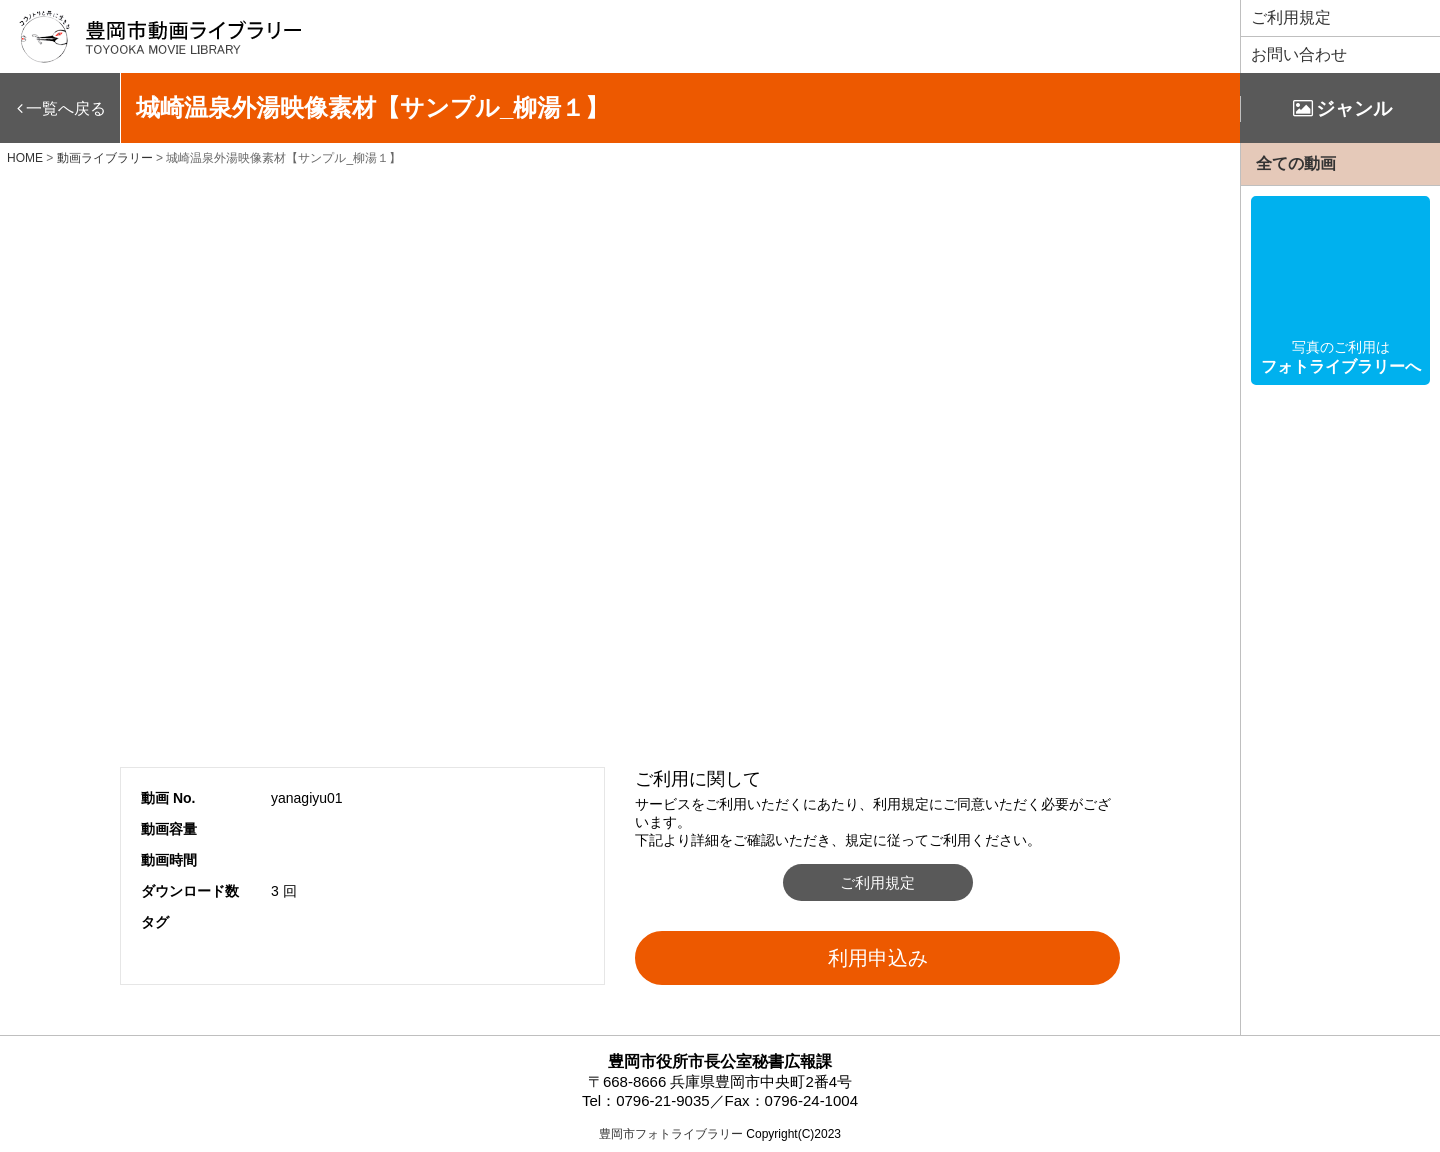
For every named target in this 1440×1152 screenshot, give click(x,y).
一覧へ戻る (66, 108)
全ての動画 (1296, 163)
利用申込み (878, 958)
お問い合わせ (1299, 54)
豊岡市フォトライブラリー (671, 1134)
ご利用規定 (1291, 17)
